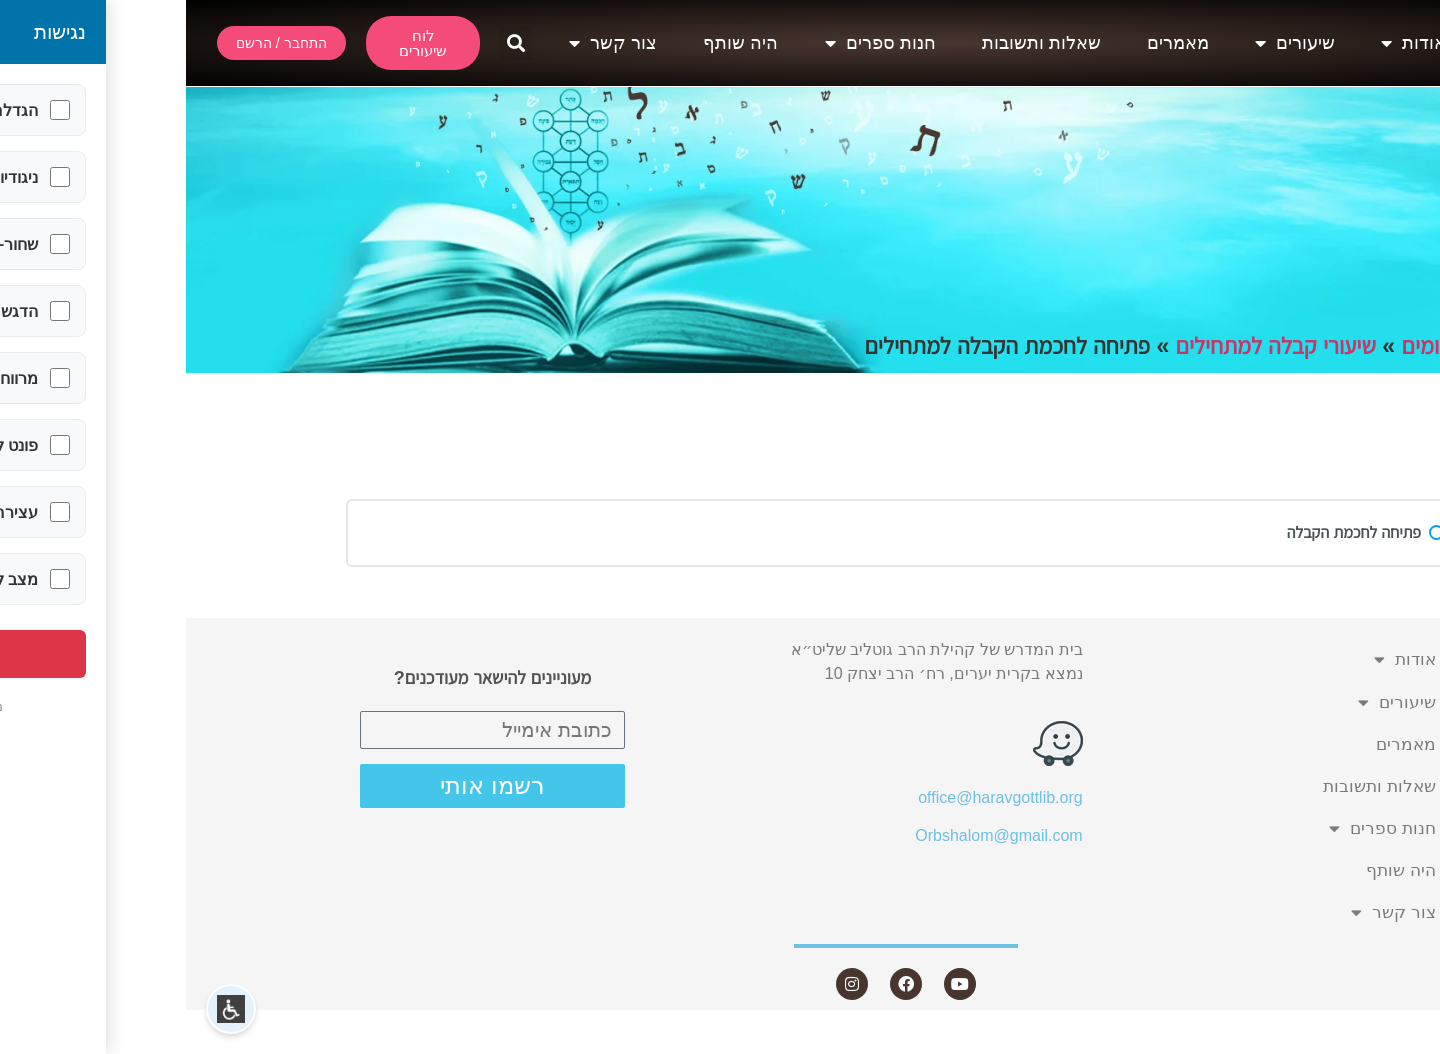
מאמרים (992, 43)
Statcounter (1399, 1041)
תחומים (1248, 346)
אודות (1227, 43)
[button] (329, 43)
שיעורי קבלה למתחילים (1090, 346)
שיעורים (1109, 43)
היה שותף (554, 43)
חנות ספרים (694, 43)
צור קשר (427, 43)
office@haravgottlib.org (814, 797)
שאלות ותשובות (855, 43)
